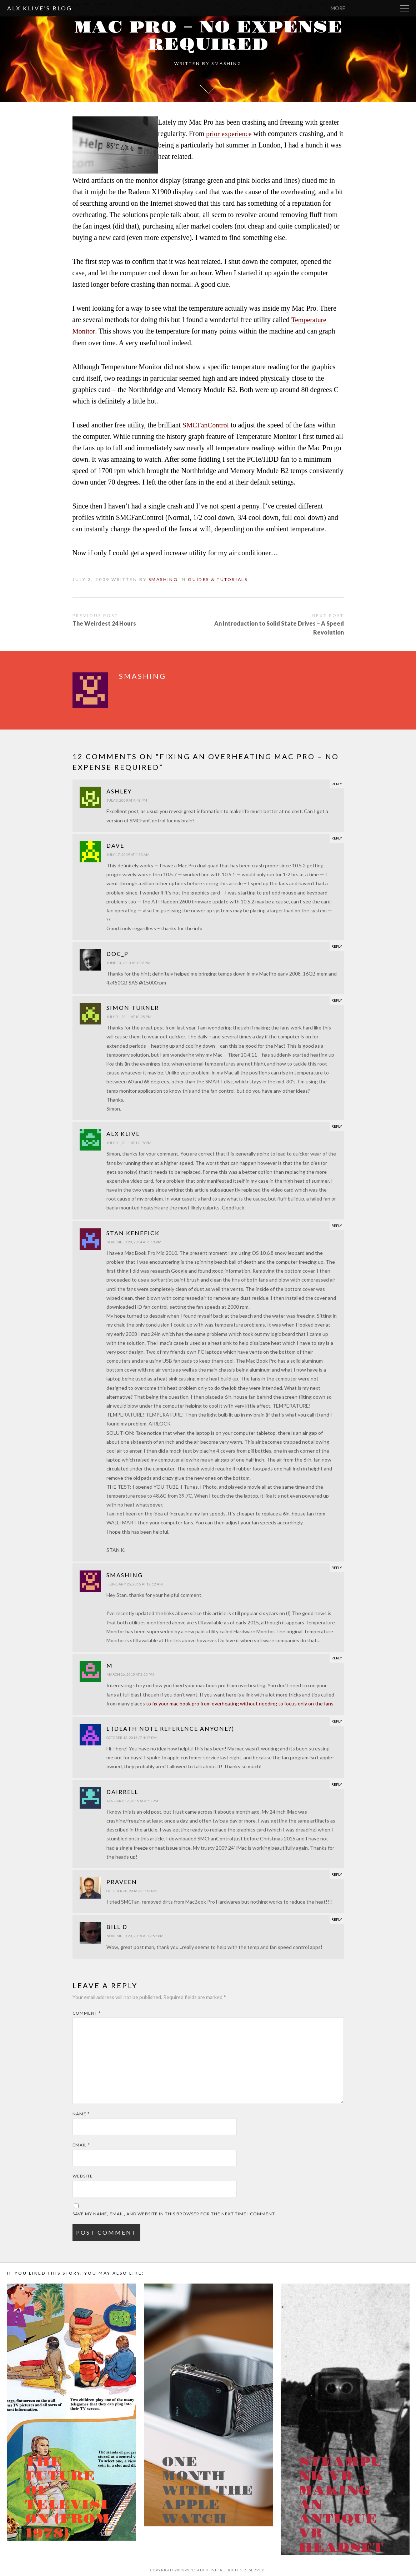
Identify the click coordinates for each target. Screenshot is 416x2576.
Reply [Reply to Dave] (336, 837)
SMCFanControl (206, 425)
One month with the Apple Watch (207, 2490)
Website (82, 2175)
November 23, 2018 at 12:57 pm (135, 1935)
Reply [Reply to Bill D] (336, 1918)
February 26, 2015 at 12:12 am (134, 1583)
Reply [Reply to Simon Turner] (336, 999)
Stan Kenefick (133, 1231)
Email (81, 2144)
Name (81, 2113)
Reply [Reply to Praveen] (336, 1873)
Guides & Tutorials (219, 579)
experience (237, 133)
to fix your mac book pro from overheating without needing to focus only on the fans (240, 1702)
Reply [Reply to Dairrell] (336, 1783)
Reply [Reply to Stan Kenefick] (336, 1224)
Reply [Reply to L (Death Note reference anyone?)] (336, 1720)
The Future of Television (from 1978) (67, 2497)
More (380, 8)
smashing (226, 63)
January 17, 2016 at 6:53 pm (132, 1800)
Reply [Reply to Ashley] (336, 783)
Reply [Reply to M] (336, 1657)
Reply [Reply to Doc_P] (336, 945)
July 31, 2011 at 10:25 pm (128, 1015)
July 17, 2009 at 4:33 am (128, 853)
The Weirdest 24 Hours (104, 622)
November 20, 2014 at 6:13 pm (133, 1241)
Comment (86, 2012)
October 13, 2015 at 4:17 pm (131, 1736)
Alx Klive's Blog (39, 8)
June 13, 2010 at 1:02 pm (128, 961)
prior (213, 133)
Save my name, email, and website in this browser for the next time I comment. (174, 2213)
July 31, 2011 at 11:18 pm (128, 1141)
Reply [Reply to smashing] (336, 1566)
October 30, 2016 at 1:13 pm (131, 1890)
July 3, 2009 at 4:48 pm (126, 799)
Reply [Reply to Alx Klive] (336, 1125)
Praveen (121, 1880)
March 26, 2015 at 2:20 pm (130, 1673)
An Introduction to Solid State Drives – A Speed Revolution (279, 627)
